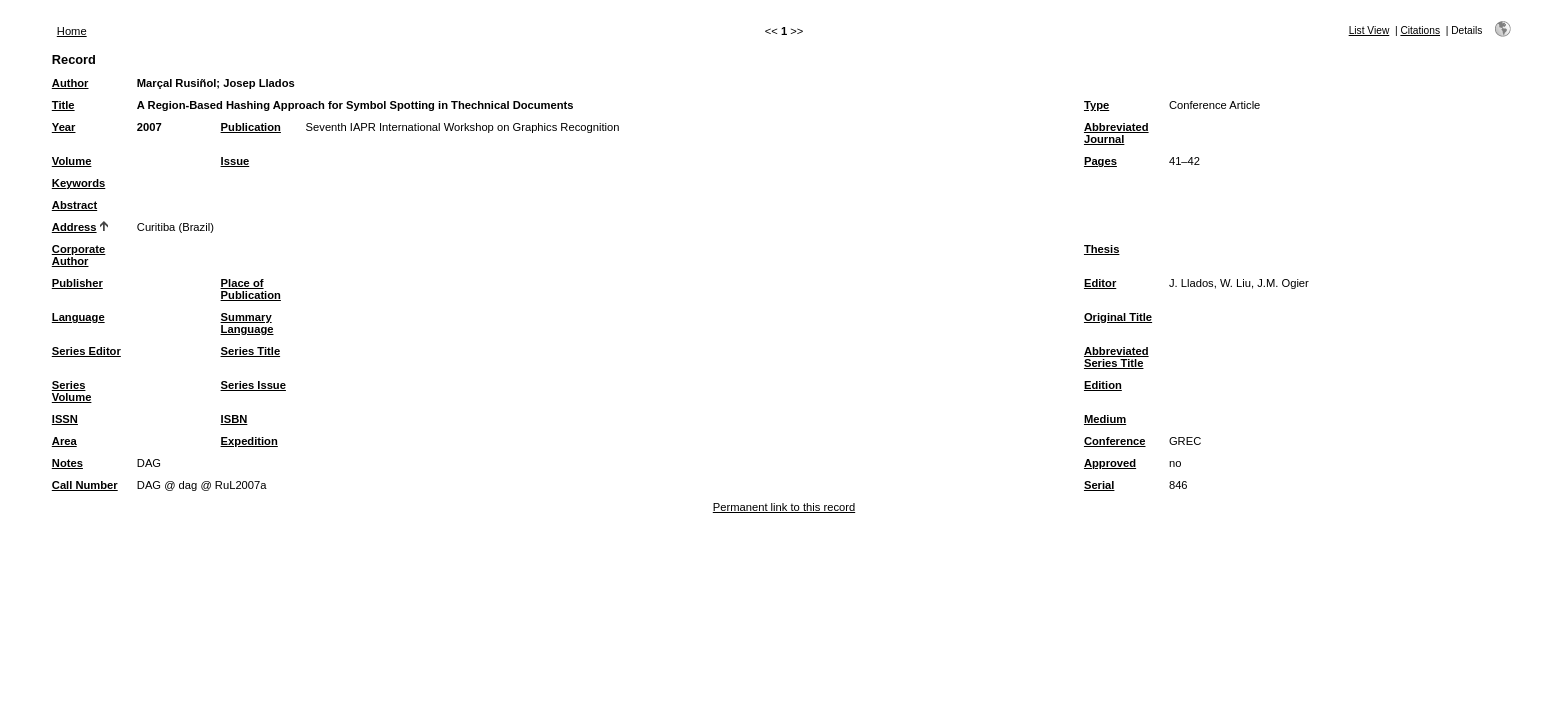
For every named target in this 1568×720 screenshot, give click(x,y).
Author (70, 83)
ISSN (65, 419)
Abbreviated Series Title (1116, 357)
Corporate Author (78, 255)
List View (1369, 30)
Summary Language (247, 323)
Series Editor (86, 351)
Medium (1105, 419)
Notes (67, 463)
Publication (251, 127)
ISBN (234, 419)
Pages (1100, 161)
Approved (1110, 463)
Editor (1100, 283)
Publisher (77, 283)
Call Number (85, 485)
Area (64, 441)
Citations (1420, 30)
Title (63, 105)
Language (78, 317)
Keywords (78, 183)
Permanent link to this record (784, 507)
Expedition (249, 441)
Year (64, 127)
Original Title (1118, 317)
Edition (1103, 385)
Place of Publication (251, 289)
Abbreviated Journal (1116, 133)
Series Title (251, 351)
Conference (1115, 441)
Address (74, 227)
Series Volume (72, 391)
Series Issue (253, 385)
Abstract (74, 205)
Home (72, 31)
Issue (235, 161)
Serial (1099, 485)
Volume (72, 161)
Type (1096, 105)
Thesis (1101, 249)
